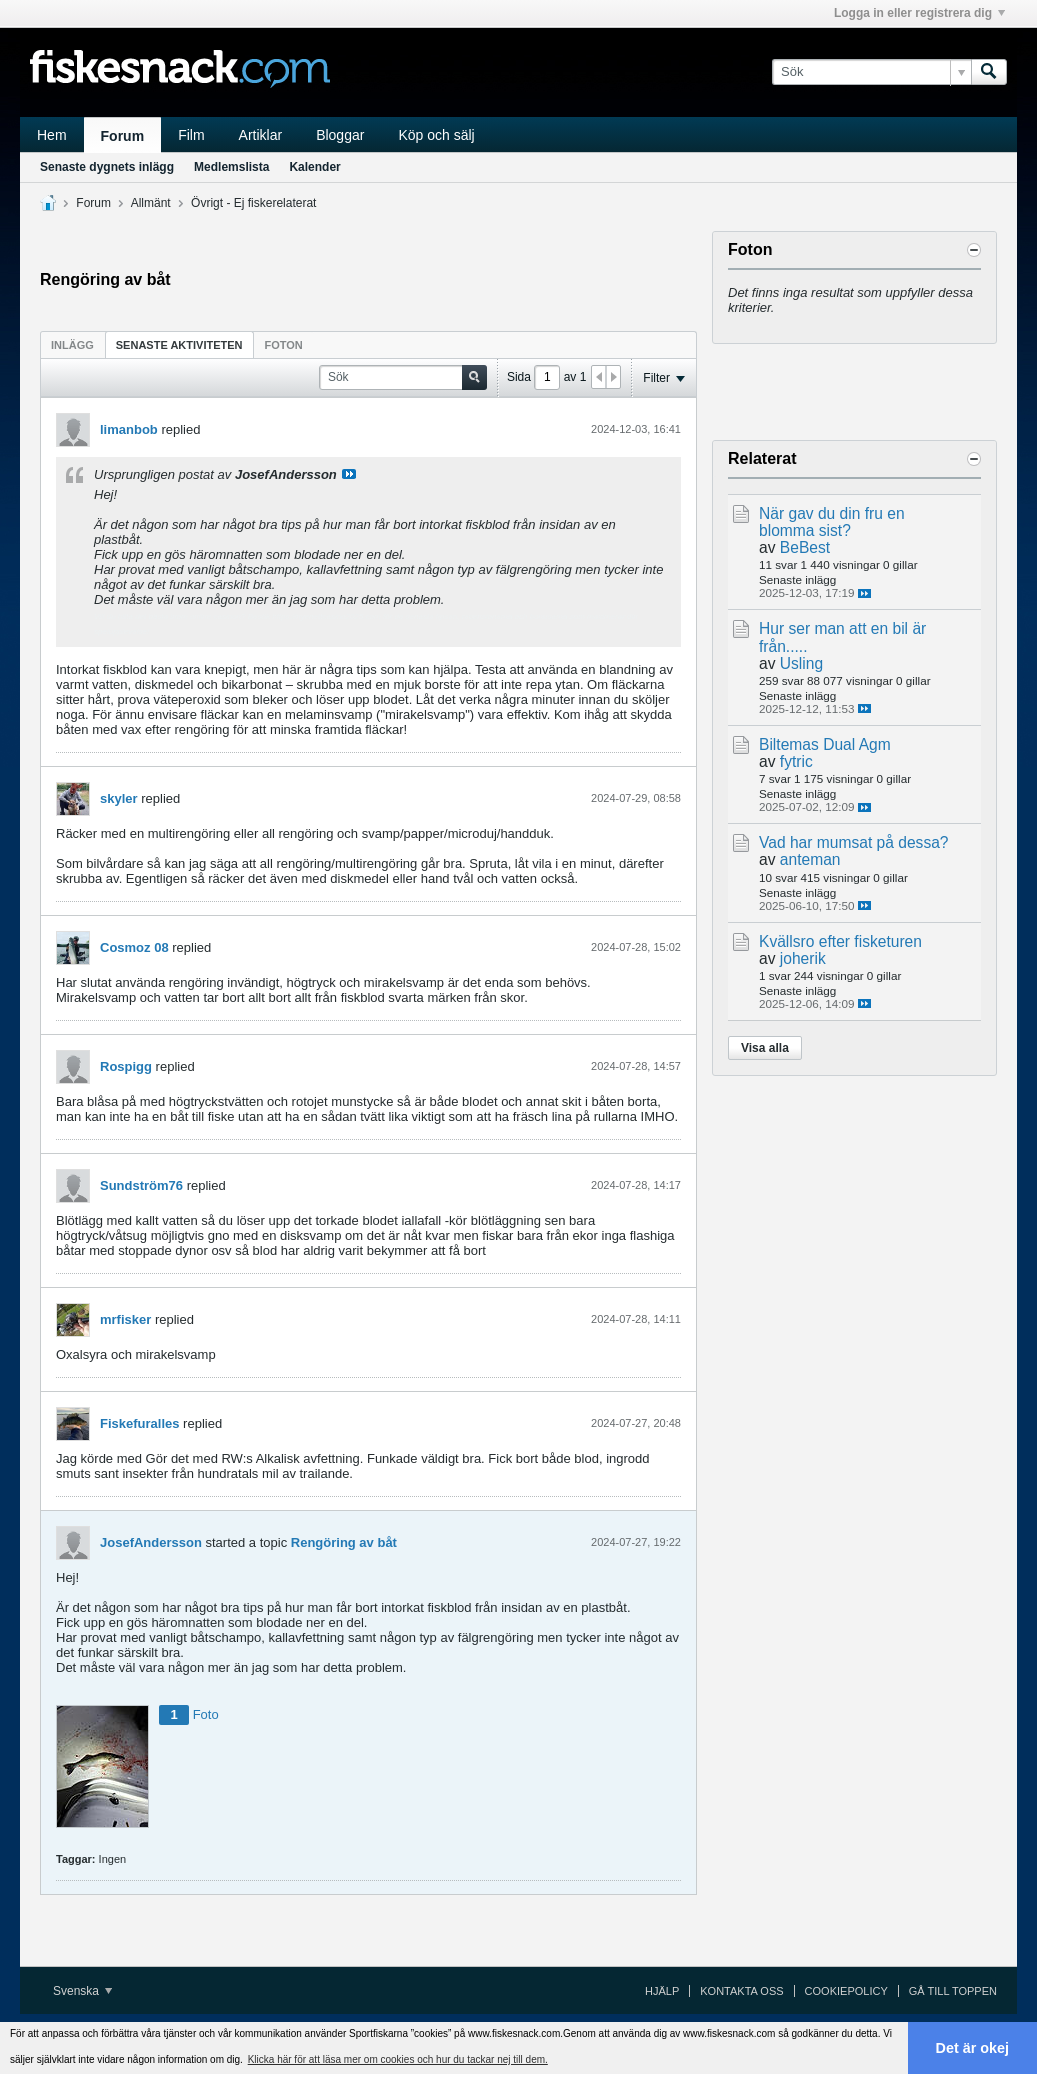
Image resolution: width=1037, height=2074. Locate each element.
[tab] (72, 344)
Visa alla (765, 1048)
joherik (803, 958)
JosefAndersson (151, 1542)
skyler (119, 798)
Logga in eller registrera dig (919, 13)
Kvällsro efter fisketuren (840, 941)
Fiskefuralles (140, 1423)
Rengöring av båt (344, 1542)
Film (191, 135)
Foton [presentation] (284, 345)
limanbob (129, 429)
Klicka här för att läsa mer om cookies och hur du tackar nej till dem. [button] (398, 2059)
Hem (52, 135)
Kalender (314, 167)
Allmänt (151, 203)
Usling (801, 663)
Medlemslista (231, 167)
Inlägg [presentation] (72, 345)
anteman (810, 859)
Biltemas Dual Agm (825, 744)
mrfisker (125, 1319)
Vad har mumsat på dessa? (854, 842)
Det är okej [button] (973, 2048)
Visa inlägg (349, 474)
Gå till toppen (953, 1991)
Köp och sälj (436, 135)
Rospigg (126, 1066)
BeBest (805, 547)
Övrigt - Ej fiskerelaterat (253, 203)
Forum (123, 136)
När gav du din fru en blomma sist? (832, 522)
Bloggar (340, 135)
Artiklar (261, 135)
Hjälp (662, 1991)
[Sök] (871, 72)
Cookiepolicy (846, 1991)
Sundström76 (141, 1185)
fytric (796, 761)
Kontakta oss (741, 1991)
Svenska (82, 1991)
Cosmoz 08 (134, 947)
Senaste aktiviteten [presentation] (179, 345)
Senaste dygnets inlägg (107, 167)
